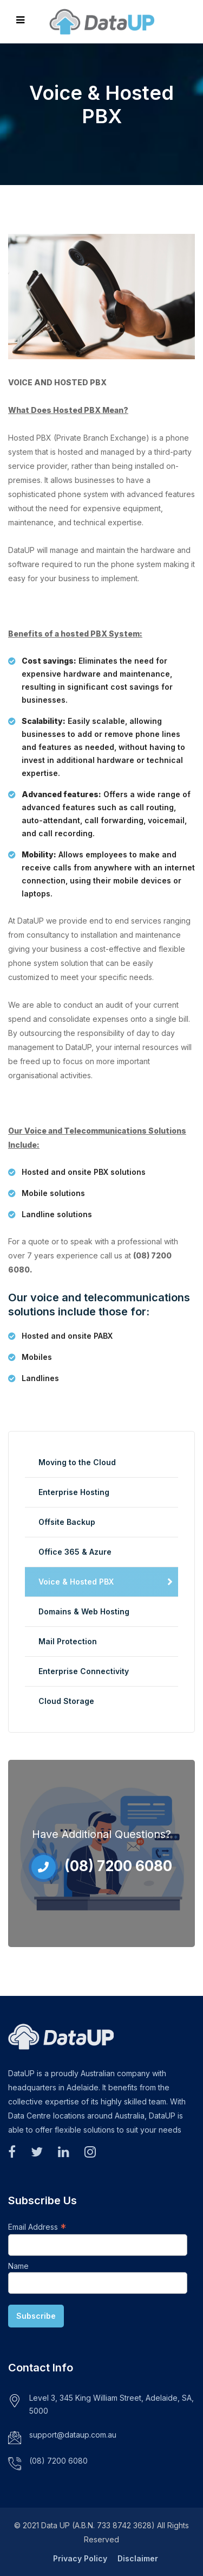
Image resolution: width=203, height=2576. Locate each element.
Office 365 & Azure (75, 1551)
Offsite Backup (66, 1521)
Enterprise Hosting (73, 1492)
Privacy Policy (80, 2558)
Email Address (37, 2227)
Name (18, 2265)
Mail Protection (67, 1641)
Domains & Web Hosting (83, 1611)
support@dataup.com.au (72, 2434)
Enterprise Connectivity (83, 1671)
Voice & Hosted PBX (76, 1581)
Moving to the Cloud (77, 1462)
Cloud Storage (66, 1701)
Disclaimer (137, 2558)
